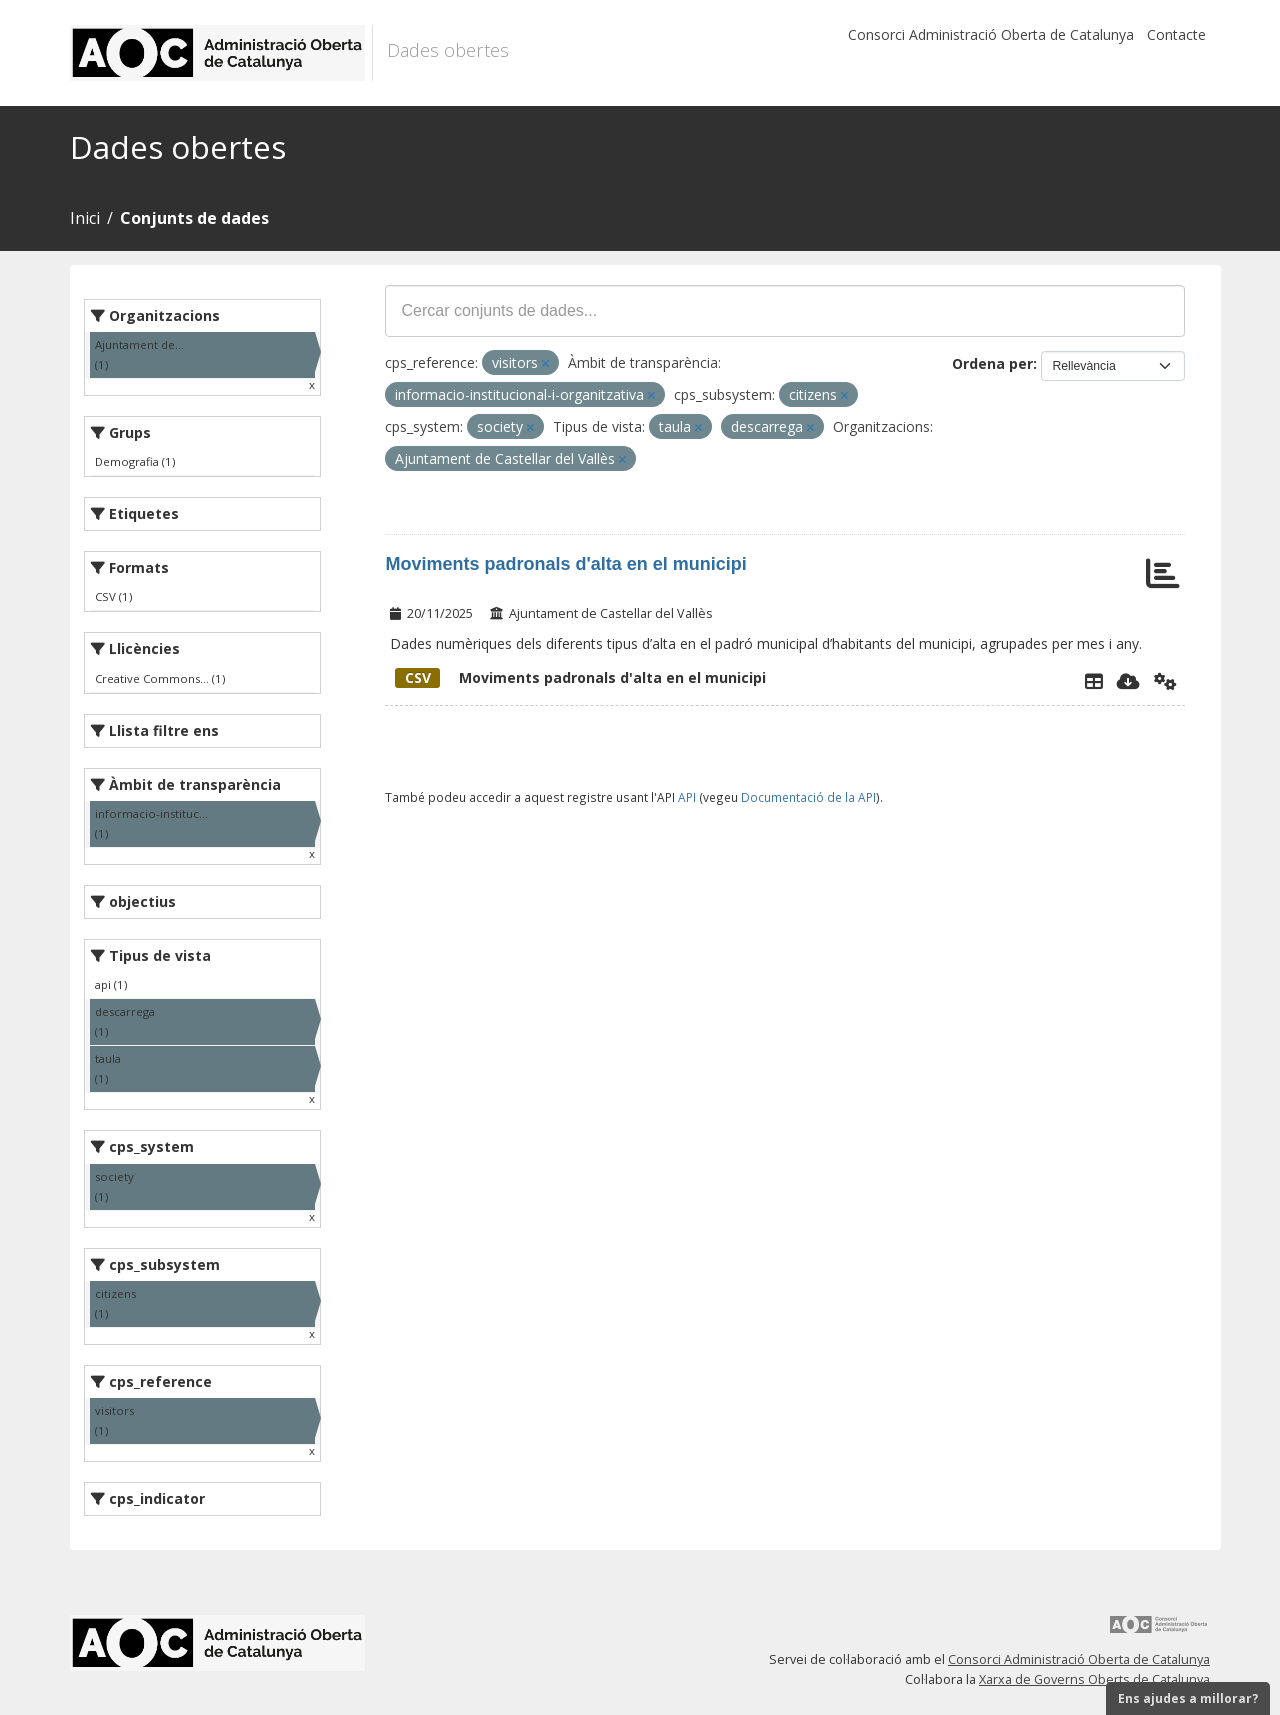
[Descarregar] (1128, 681)
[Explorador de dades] (1094, 681)
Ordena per (992, 363)
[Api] (1165, 681)
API (687, 797)
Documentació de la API (808, 797)
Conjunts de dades (194, 218)
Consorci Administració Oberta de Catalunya (991, 34)
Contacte (1176, 34)
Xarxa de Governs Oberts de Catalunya (1094, 1679)
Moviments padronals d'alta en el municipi (565, 564)
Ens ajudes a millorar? (1188, 1698)
